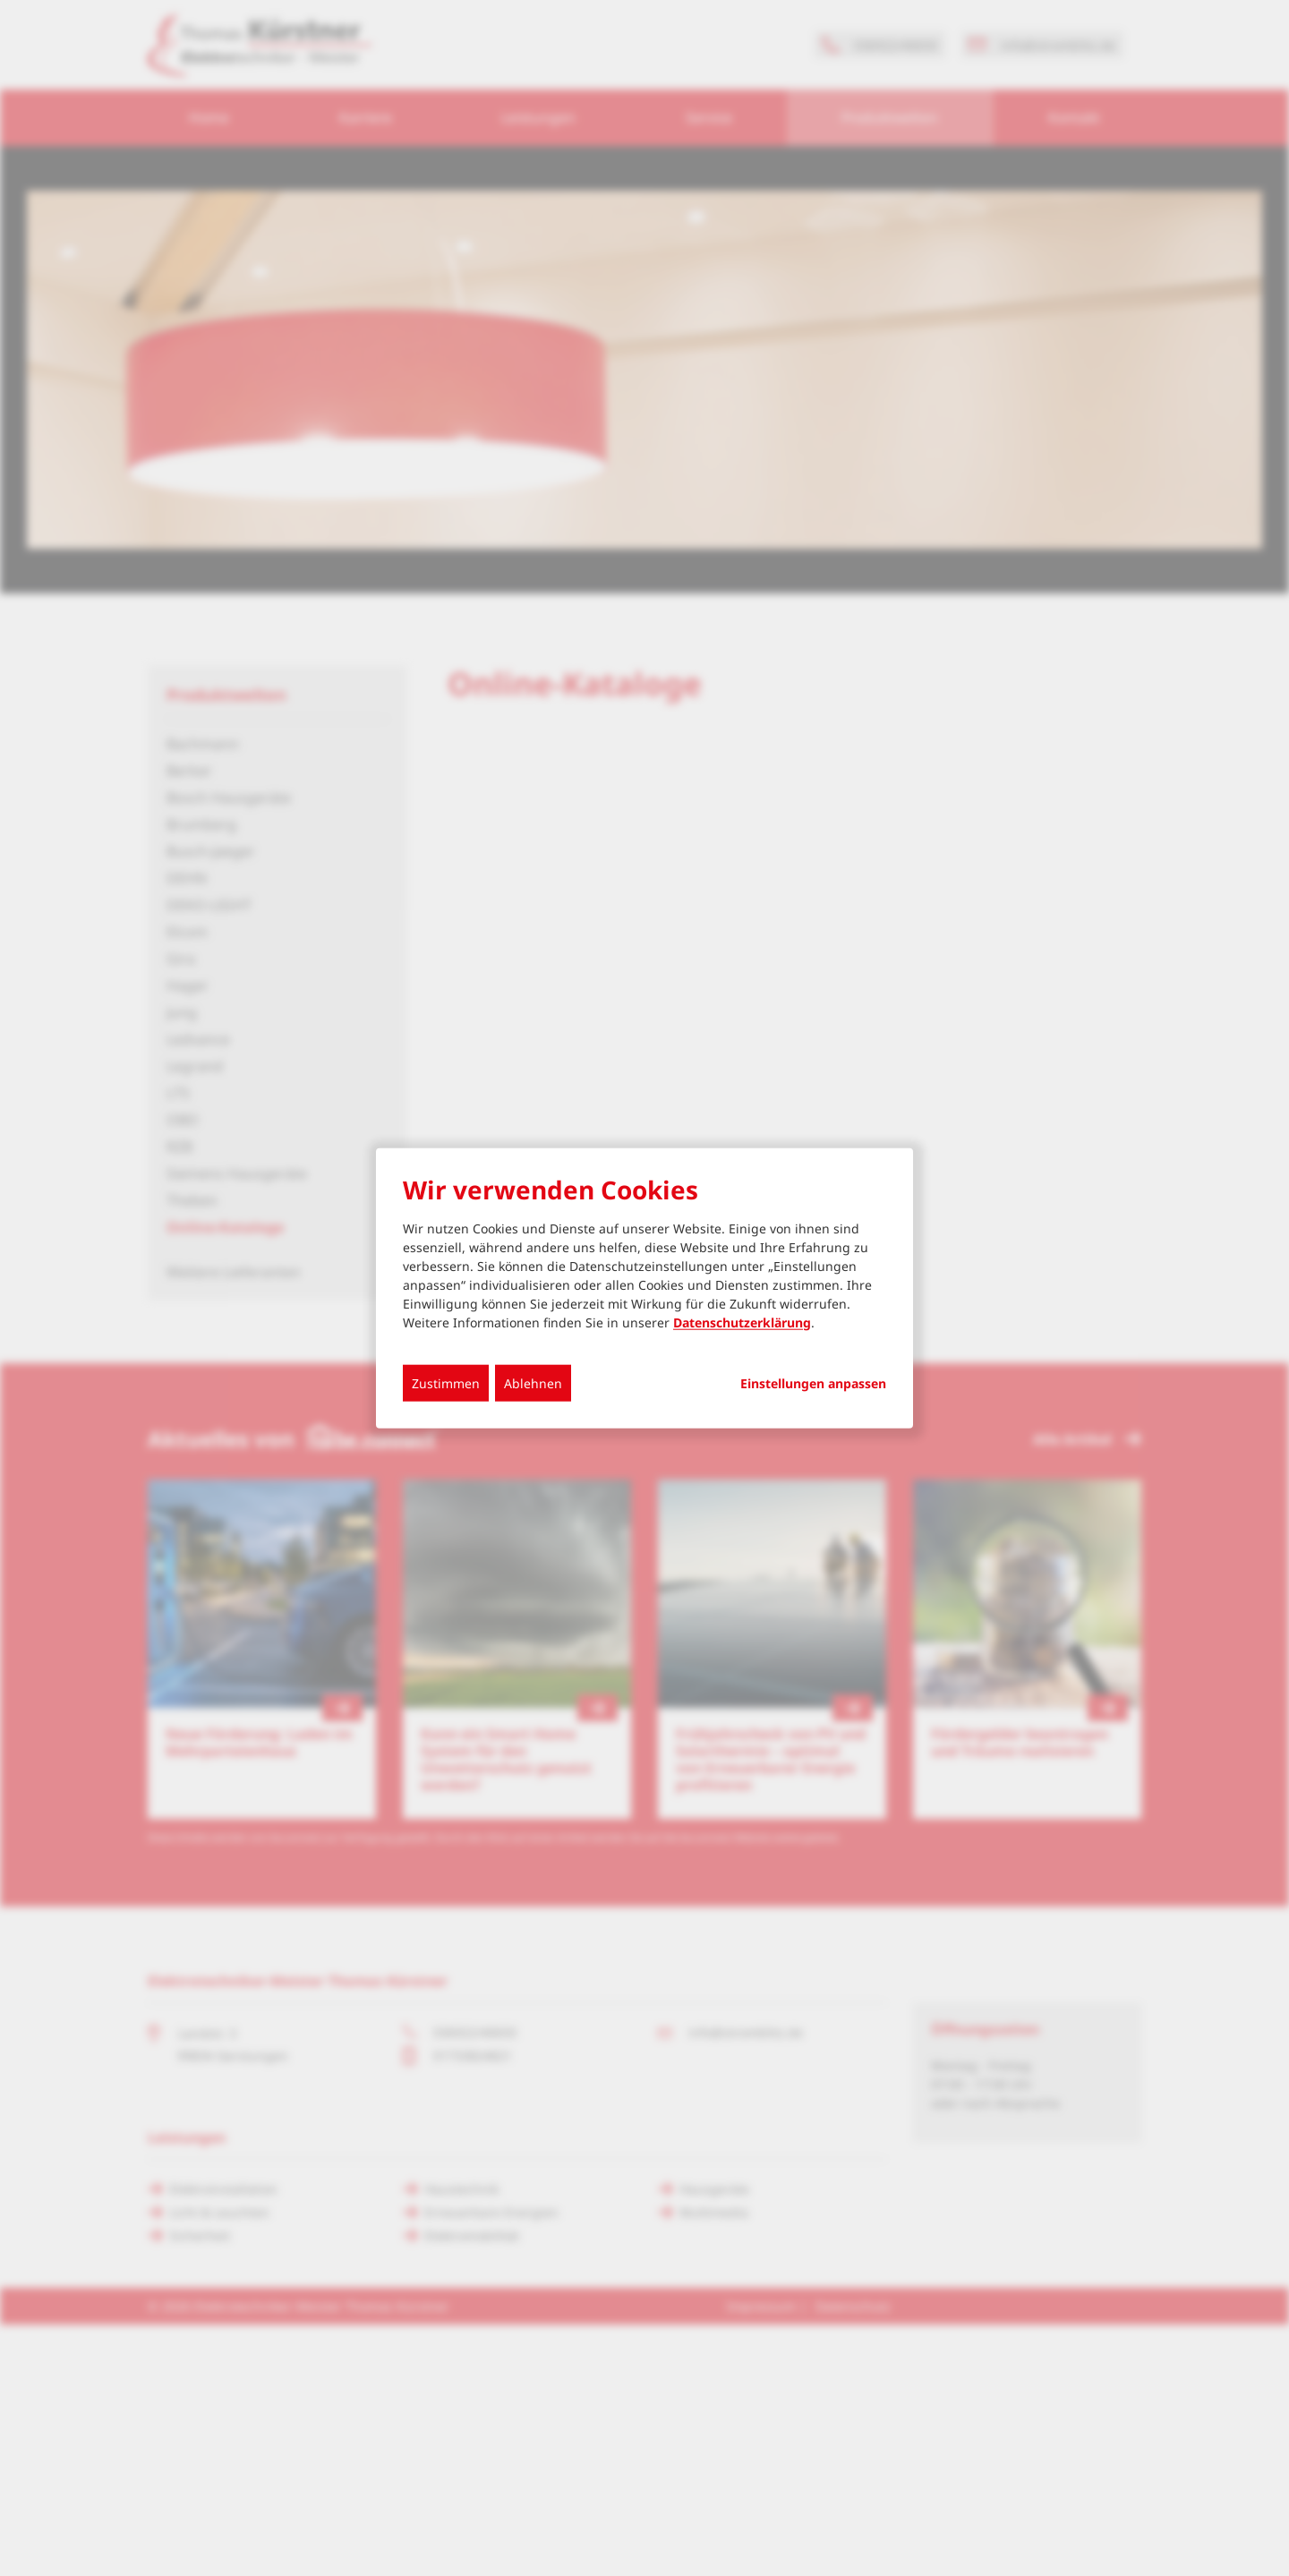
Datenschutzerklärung (742, 1321)
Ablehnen (533, 1382)
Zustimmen (446, 1382)
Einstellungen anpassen (813, 1383)
